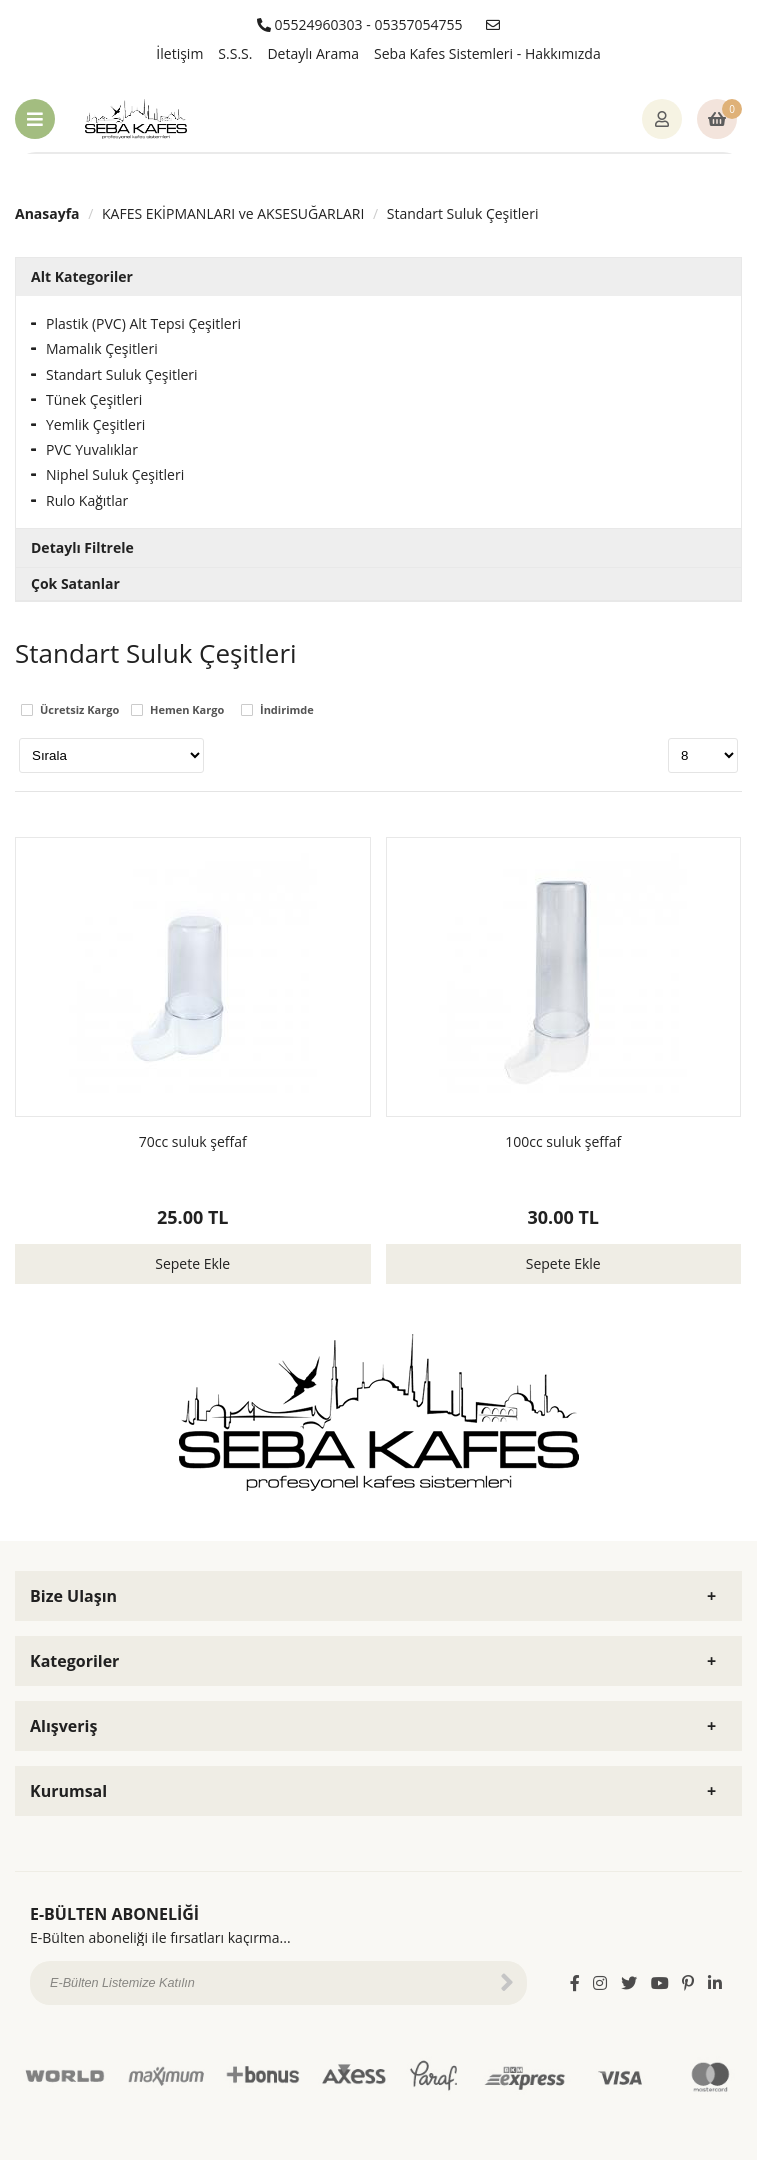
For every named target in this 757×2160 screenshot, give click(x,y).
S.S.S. (235, 53)
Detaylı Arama (313, 53)
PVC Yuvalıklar (92, 449)
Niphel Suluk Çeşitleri (115, 474)
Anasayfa (47, 213)
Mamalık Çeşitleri (102, 348)
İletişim (179, 53)
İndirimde (287, 710)
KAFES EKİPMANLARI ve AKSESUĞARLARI (233, 213)
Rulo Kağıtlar (87, 500)
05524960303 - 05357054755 (360, 24)
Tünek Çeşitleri (94, 399)
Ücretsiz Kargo (79, 710)
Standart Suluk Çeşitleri (463, 213)
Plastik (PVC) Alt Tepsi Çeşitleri (143, 323)
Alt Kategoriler (82, 276)
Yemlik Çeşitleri (95, 424)
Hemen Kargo (187, 710)
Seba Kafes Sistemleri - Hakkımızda (487, 53)
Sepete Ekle (192, 1263)
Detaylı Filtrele (82, 547)
